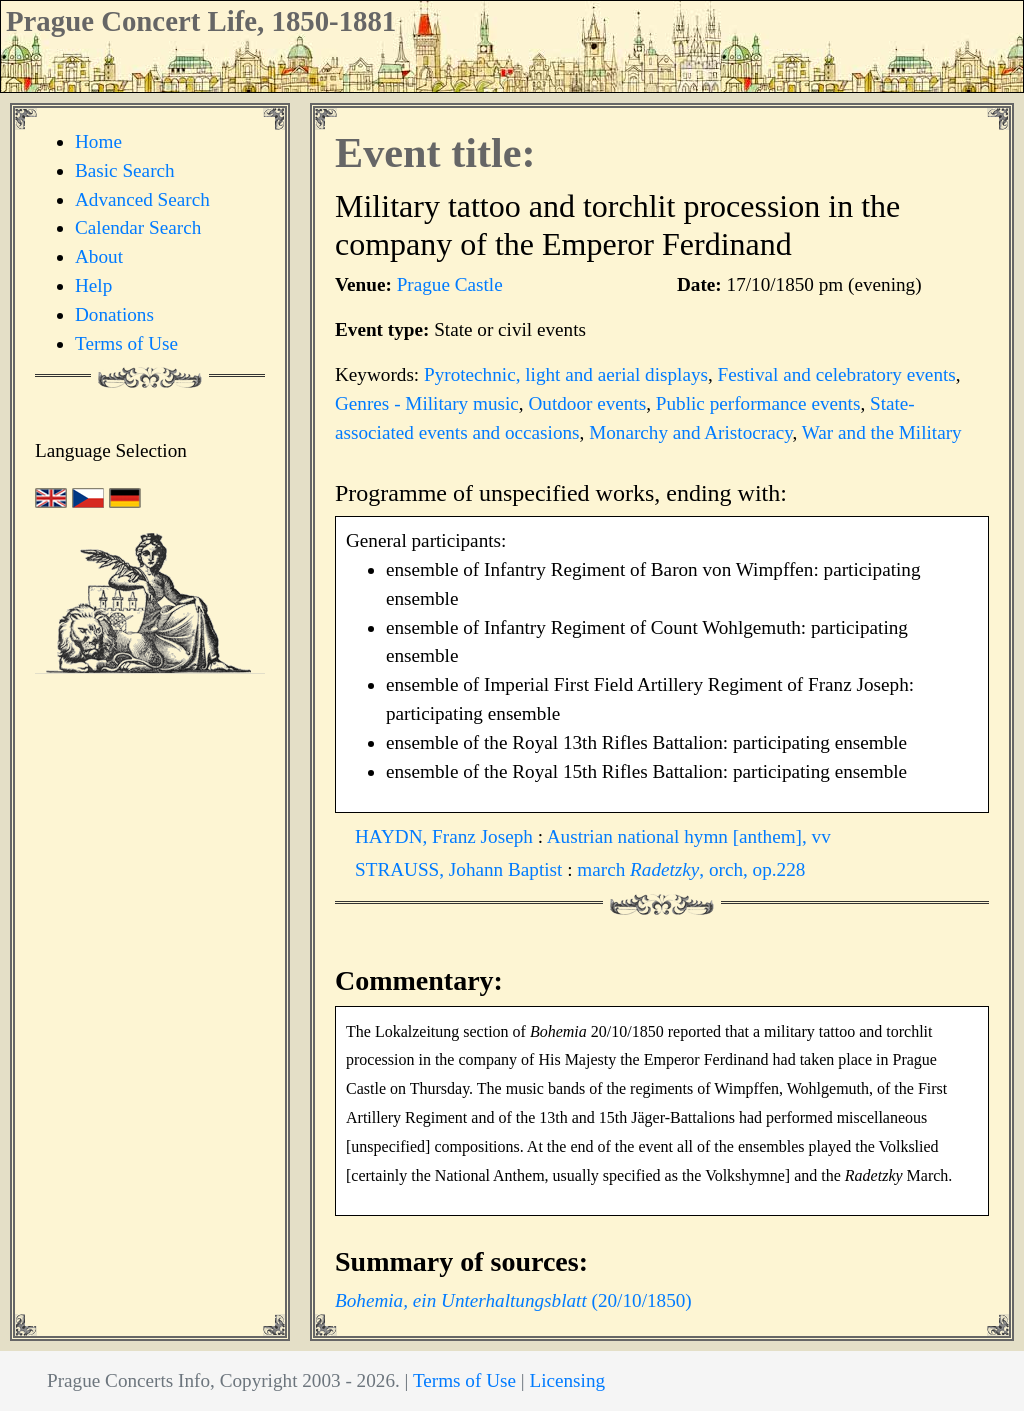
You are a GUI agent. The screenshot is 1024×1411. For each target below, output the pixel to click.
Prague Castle (450, 284)
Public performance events (758, 403)
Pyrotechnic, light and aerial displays (566, 374)
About (99, 256)
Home (98, 141)
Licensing (567, 1380)
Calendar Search (138, 227)
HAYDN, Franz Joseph (446, 836)
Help (93, 285)
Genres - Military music (427, 403)
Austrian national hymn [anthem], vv (689, 836)
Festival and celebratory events (837, 374)
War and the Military (882, 432)
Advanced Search (142, 199)
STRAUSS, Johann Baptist (461, 869)
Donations (114, 314)
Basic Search (125, 170)
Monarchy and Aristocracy (690, 432)
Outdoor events (587, 403)
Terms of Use (126, 343)
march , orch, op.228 (691, 869)
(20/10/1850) (513, 1300)
